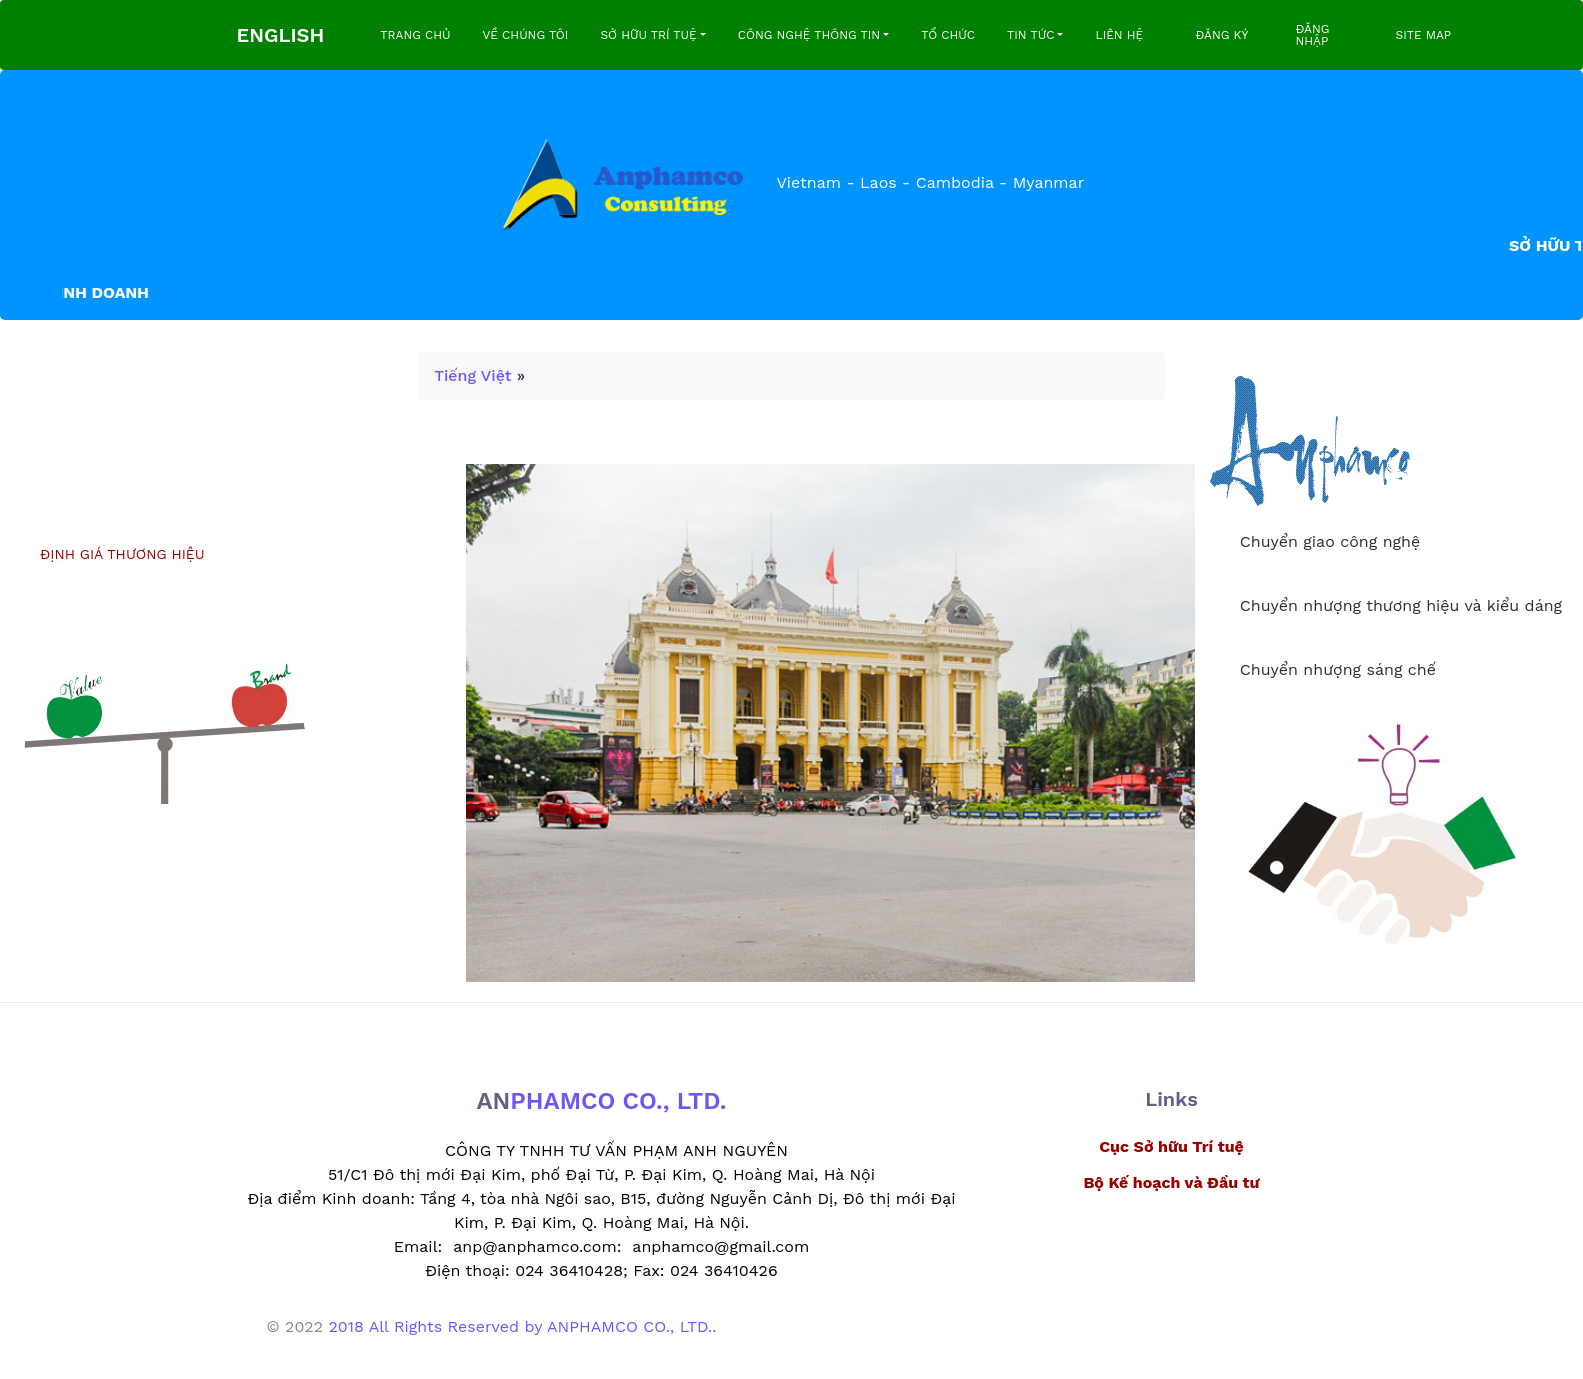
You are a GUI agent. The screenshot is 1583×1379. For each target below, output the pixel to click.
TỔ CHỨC (948, 35)
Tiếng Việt (472, 375)
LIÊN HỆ (1119, 35)
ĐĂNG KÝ (1221, 35)
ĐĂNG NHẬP (1312, 35)
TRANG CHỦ (415, 35)
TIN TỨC (1030, 35)
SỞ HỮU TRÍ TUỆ (648, 35)
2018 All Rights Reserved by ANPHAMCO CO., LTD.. (522, 1326)
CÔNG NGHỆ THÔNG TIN (809, 35)
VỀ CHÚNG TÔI (526, 35)
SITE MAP (1423, 35)
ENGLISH (281, 35)
